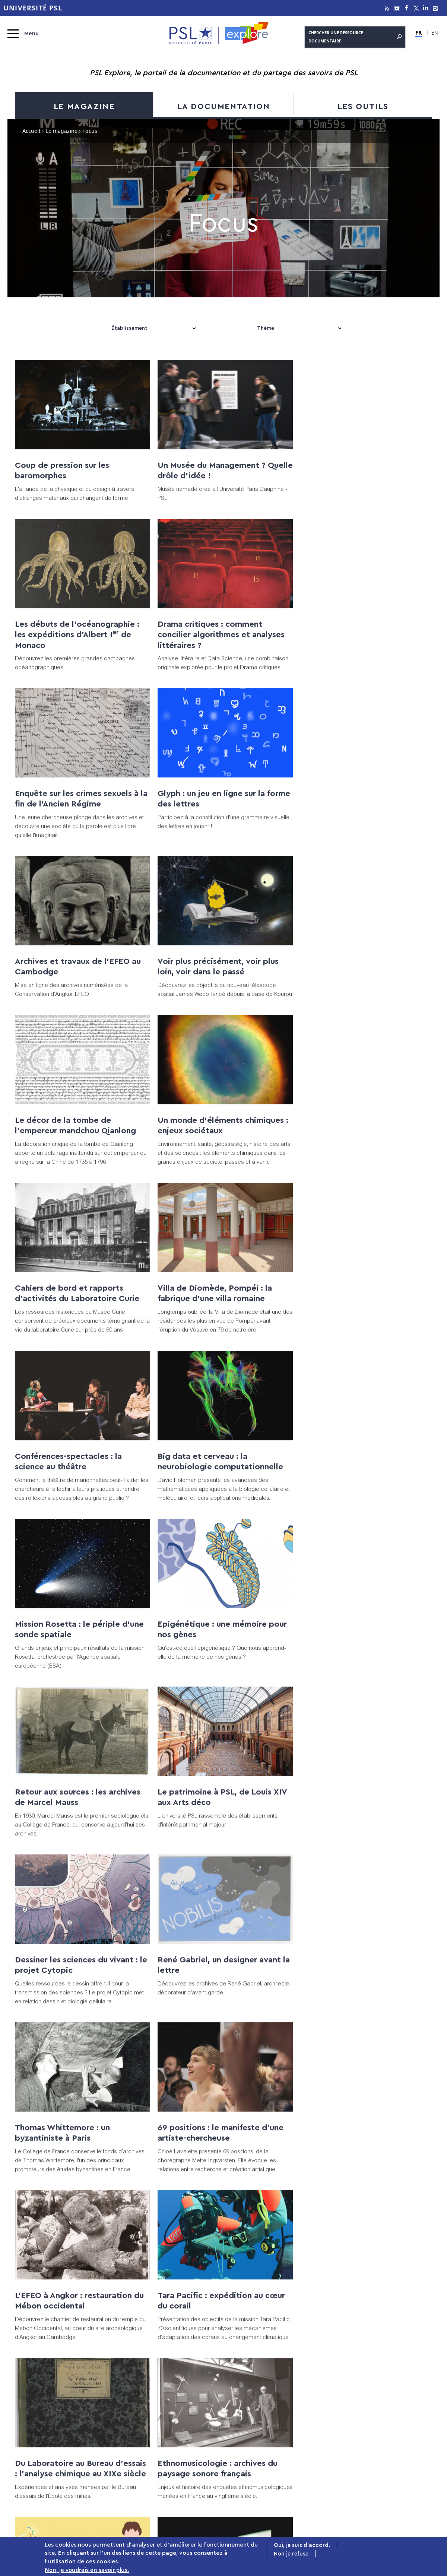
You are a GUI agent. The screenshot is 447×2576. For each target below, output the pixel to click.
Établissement (129, 328)
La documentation (223, 106)
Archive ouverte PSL (255, 2449)
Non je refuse (291, 2554)
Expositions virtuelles (139, 2424)
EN (434, 33)
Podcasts (139, 2449)
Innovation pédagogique (380, 2462)
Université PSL (32, 8)
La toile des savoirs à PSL (139, 2475)
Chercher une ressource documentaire (355, 36)
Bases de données (254, 2424)
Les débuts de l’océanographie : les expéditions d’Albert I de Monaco (360, 488)
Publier (380, 2411)
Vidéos (140, 2436)
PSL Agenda (380, 2486)
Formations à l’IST (380, 2449)
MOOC (380, 2436)
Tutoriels (380, 2424)
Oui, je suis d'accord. (302, 2546)
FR (418, 32)
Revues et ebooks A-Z (254, 2436)
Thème (265, 328)
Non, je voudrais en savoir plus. (87, 2570)
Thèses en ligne (255, 2462)
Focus (139, 2411)
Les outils (363, 106)
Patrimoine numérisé (139, 2462)
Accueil (31, 131)
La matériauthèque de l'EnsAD (73, 2152)
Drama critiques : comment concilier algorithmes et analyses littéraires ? (78, 657)
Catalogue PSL (254, 2411)
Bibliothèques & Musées (255, 2475)
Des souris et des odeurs (345, 1985)
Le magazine (84, 106)
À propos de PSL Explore (380, 2474)
